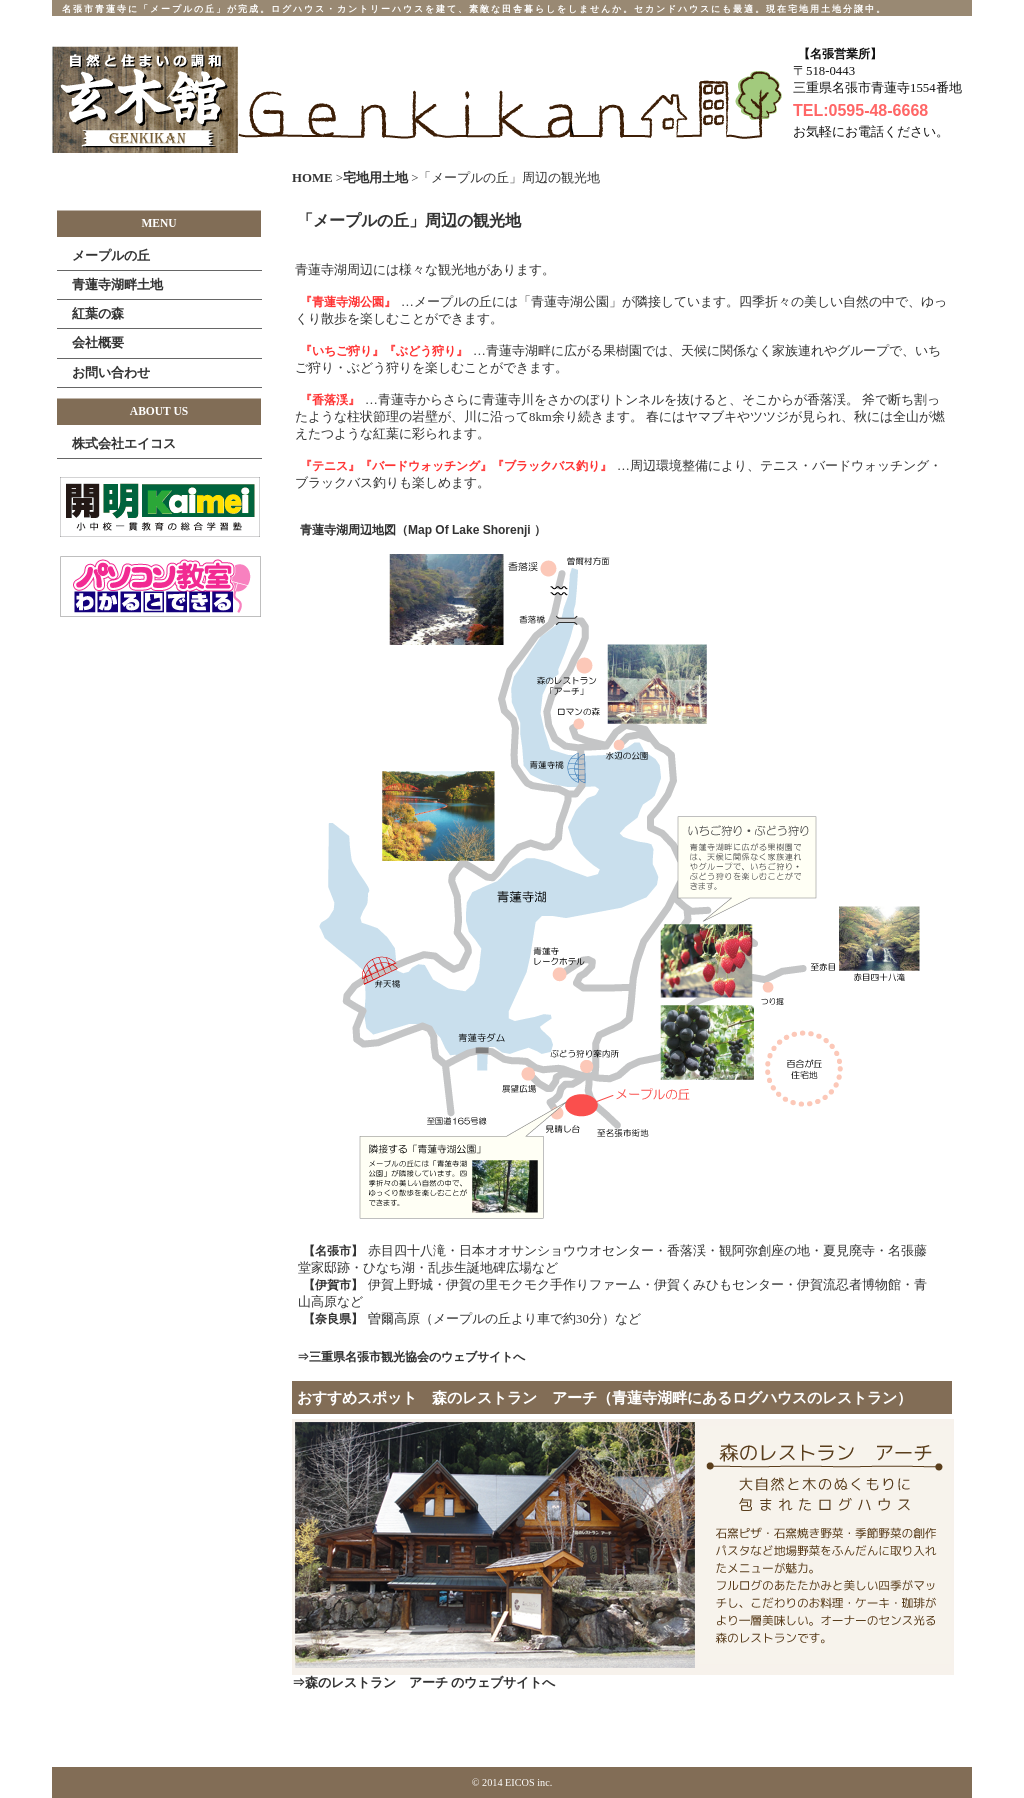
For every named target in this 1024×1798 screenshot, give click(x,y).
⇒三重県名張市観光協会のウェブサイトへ (411, 1357)
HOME (312, 178)
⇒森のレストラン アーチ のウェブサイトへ (423, 1683)
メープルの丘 (111, 255)
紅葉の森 (98, 313)
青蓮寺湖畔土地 (117, 284)
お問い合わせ (111, 372)
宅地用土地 (377, 178)
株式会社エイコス (124, 443)
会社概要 (98, 342)
